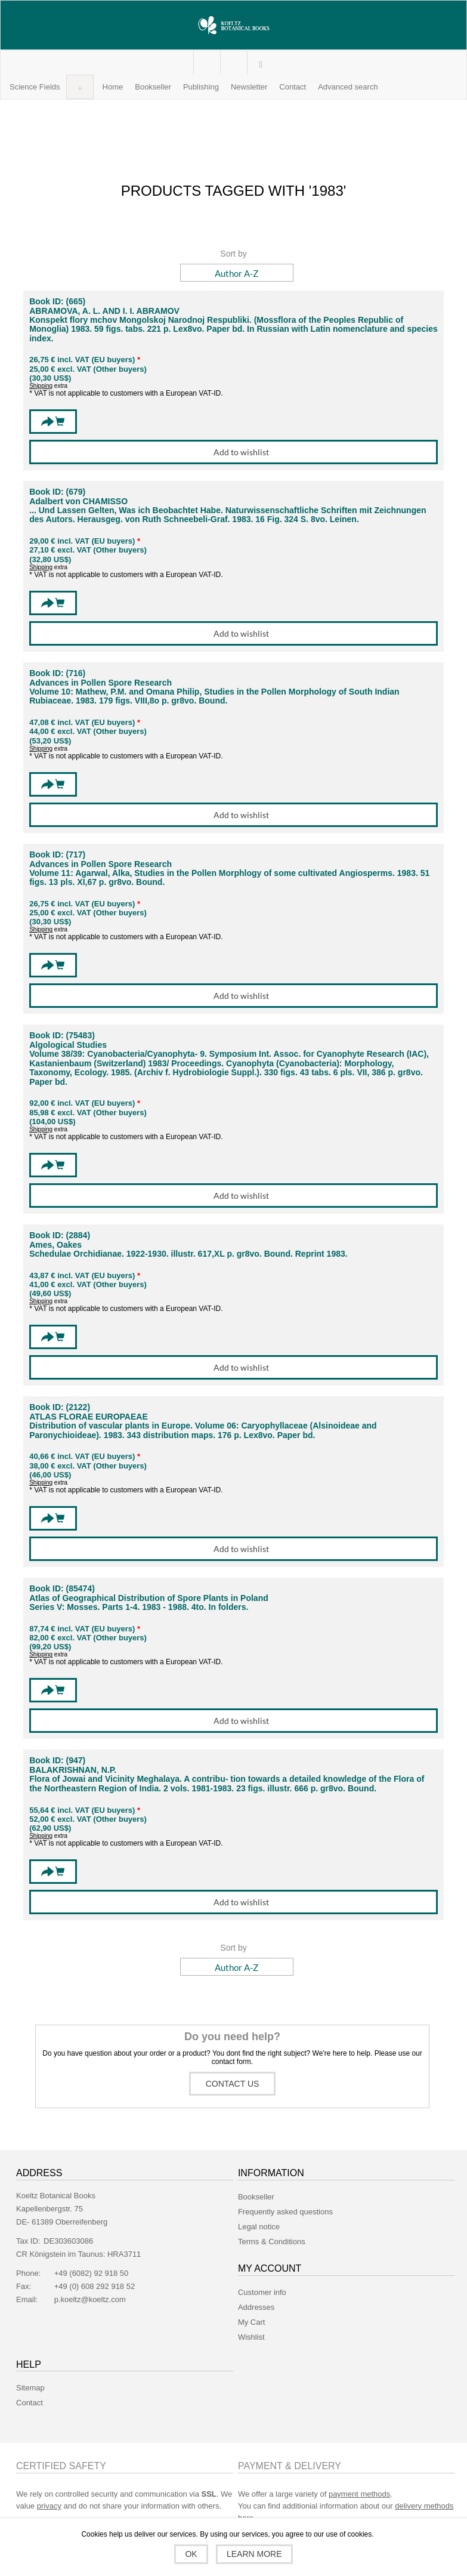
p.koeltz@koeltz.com (90, 2299)
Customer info (262, 2292)
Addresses (256, 2307)
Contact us (232, 2083)
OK (191, 2554)
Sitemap (30, 2387)
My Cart (233, 63)
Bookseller (256, 2196)
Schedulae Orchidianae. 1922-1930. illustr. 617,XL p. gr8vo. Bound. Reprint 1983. (188, 1254)
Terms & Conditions (271, 2241)
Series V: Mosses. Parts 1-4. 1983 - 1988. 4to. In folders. (138, 1607)
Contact (29, 2402)
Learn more (254, 2554)
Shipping (40, 385)
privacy (49, 2505)
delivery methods (424, 2505)
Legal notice (259, 2226)
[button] (35, 86)
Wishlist (251, 2337)
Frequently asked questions (285, 2211)
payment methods (359, 2493)
